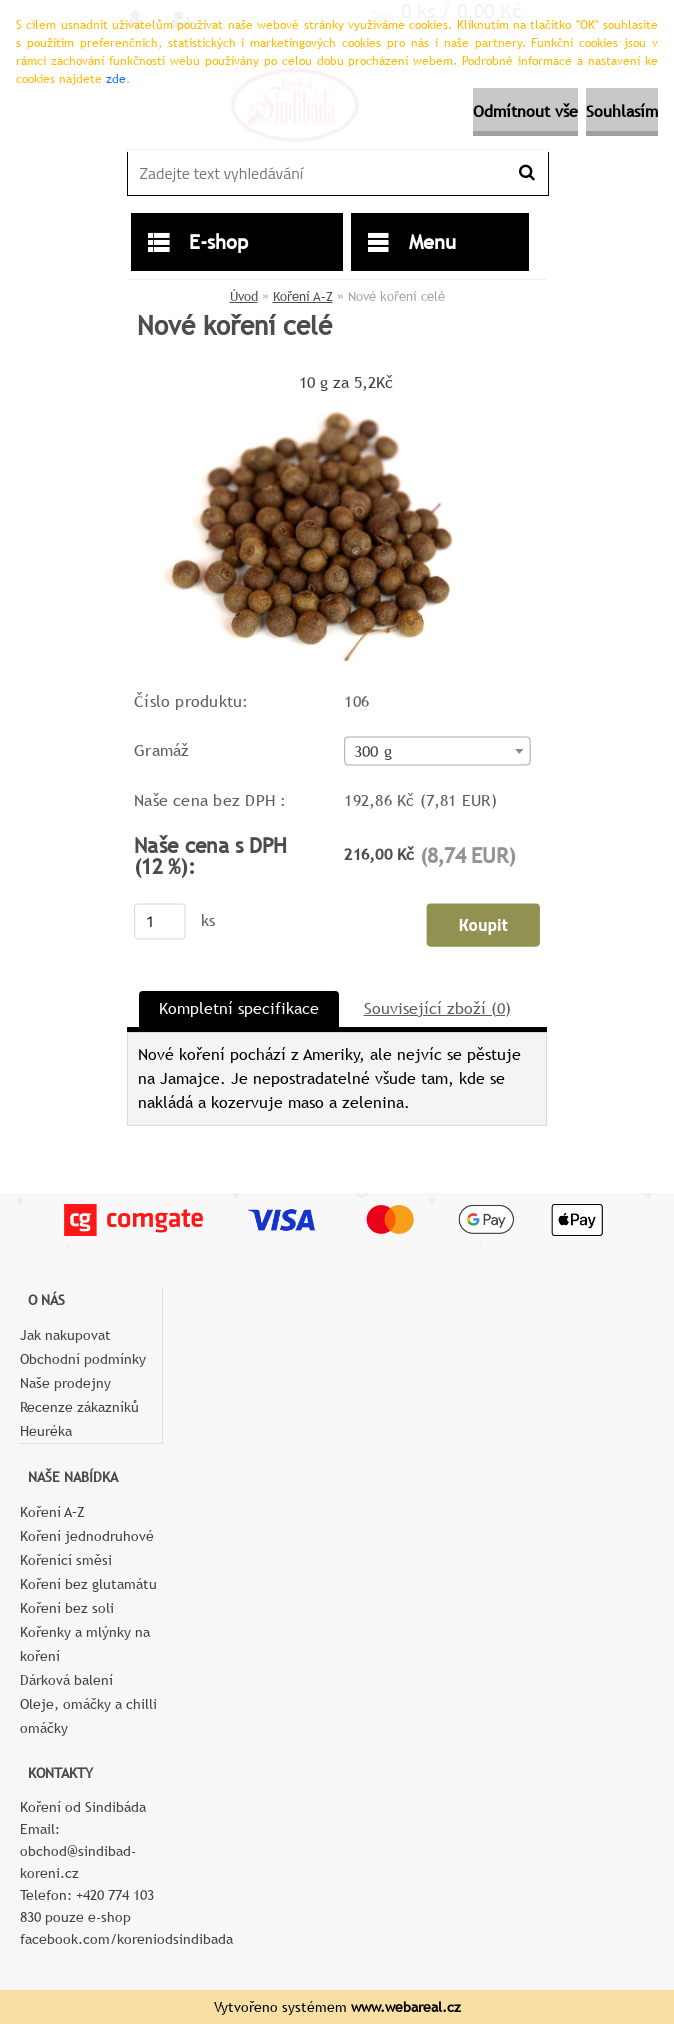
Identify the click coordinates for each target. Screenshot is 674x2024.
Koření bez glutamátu (88, 1584)
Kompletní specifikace (239, 1008)
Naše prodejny (65, 1383)
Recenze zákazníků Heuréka (79, 1419)
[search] (526, 173)
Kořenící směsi (66, 1560)
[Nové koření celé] (318, 404)
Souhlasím (622, 111)
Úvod (244, 296)
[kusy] (160, 921)
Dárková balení (66, 1680)
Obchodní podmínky (83, 1359)
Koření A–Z (303, 296)
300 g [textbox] (373, 751)
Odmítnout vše (525, 111)
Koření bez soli (67, 1608)
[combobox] (437, 750)
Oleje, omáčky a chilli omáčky (88, 1716)
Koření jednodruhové (87, 1536)
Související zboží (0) (437, 1008)
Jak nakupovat (65, 1335)
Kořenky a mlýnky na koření (85, 1644)
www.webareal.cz (406, 2007)
